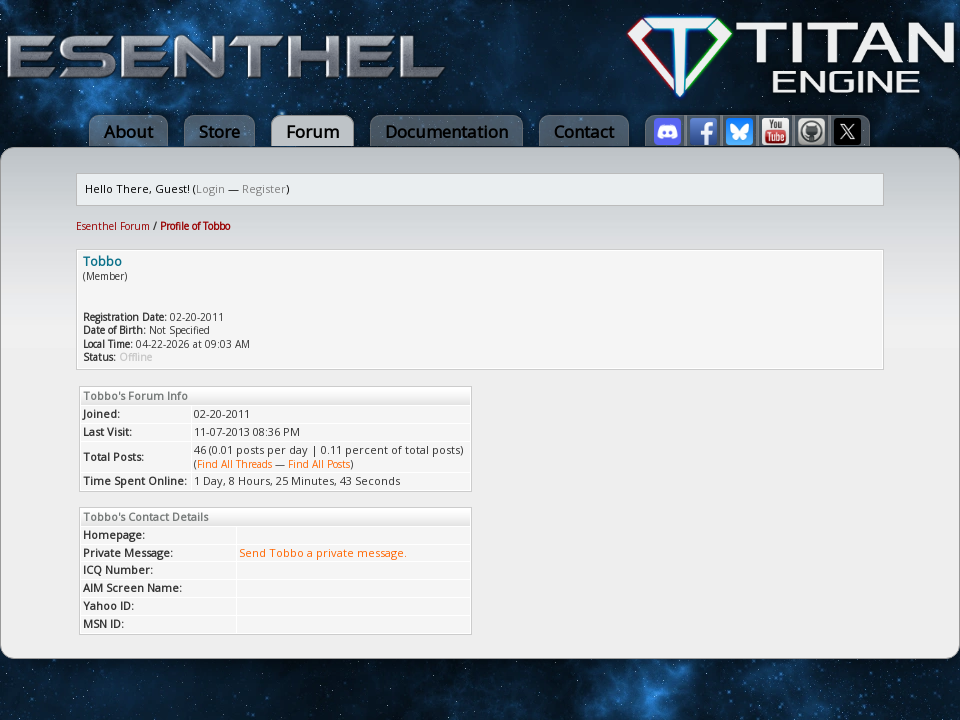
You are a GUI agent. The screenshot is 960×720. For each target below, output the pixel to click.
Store (219, 131)
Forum (312, 131)
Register (264, 188)
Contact (584, 131)
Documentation (446, 131)
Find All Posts (319, 464)
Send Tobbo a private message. (323, 552)
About (128, 131)
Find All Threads (234, 464)
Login (210, 188)
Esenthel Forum (113, 226)
